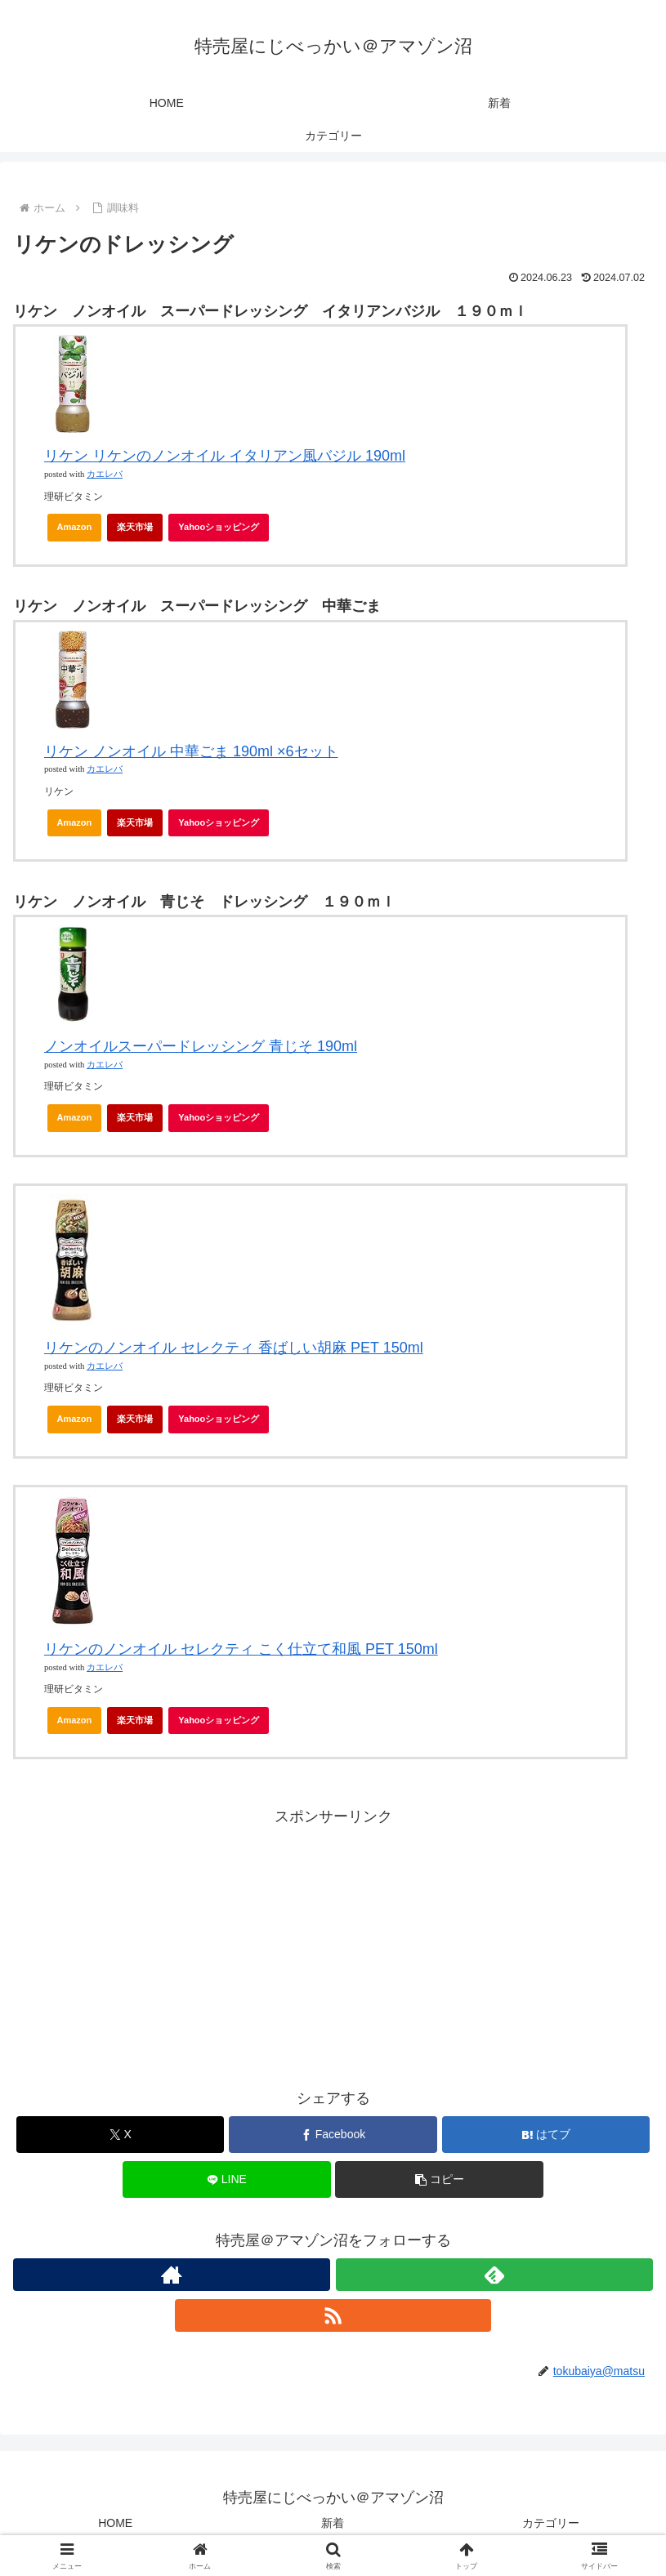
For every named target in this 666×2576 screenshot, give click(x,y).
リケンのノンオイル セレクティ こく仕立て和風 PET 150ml (241, 1649)
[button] (439, 2179)
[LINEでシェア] (226, 2179)
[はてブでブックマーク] (546, 2134)
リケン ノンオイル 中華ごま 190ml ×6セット (191, 751)
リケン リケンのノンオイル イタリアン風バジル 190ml (224, 456)
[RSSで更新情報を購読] (333, 2315)
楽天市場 (135, 527)
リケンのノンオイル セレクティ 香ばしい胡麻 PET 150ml (233, 1347)
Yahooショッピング (223, 531)
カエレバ (105, 474)
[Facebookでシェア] (332, 2134)
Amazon (74, 527)
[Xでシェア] (120, 2134)
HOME (115, 2522)
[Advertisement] (333, 1944)
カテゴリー (550, 2522)
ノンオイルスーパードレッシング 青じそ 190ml (200, 1046)
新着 (332, 2522)
